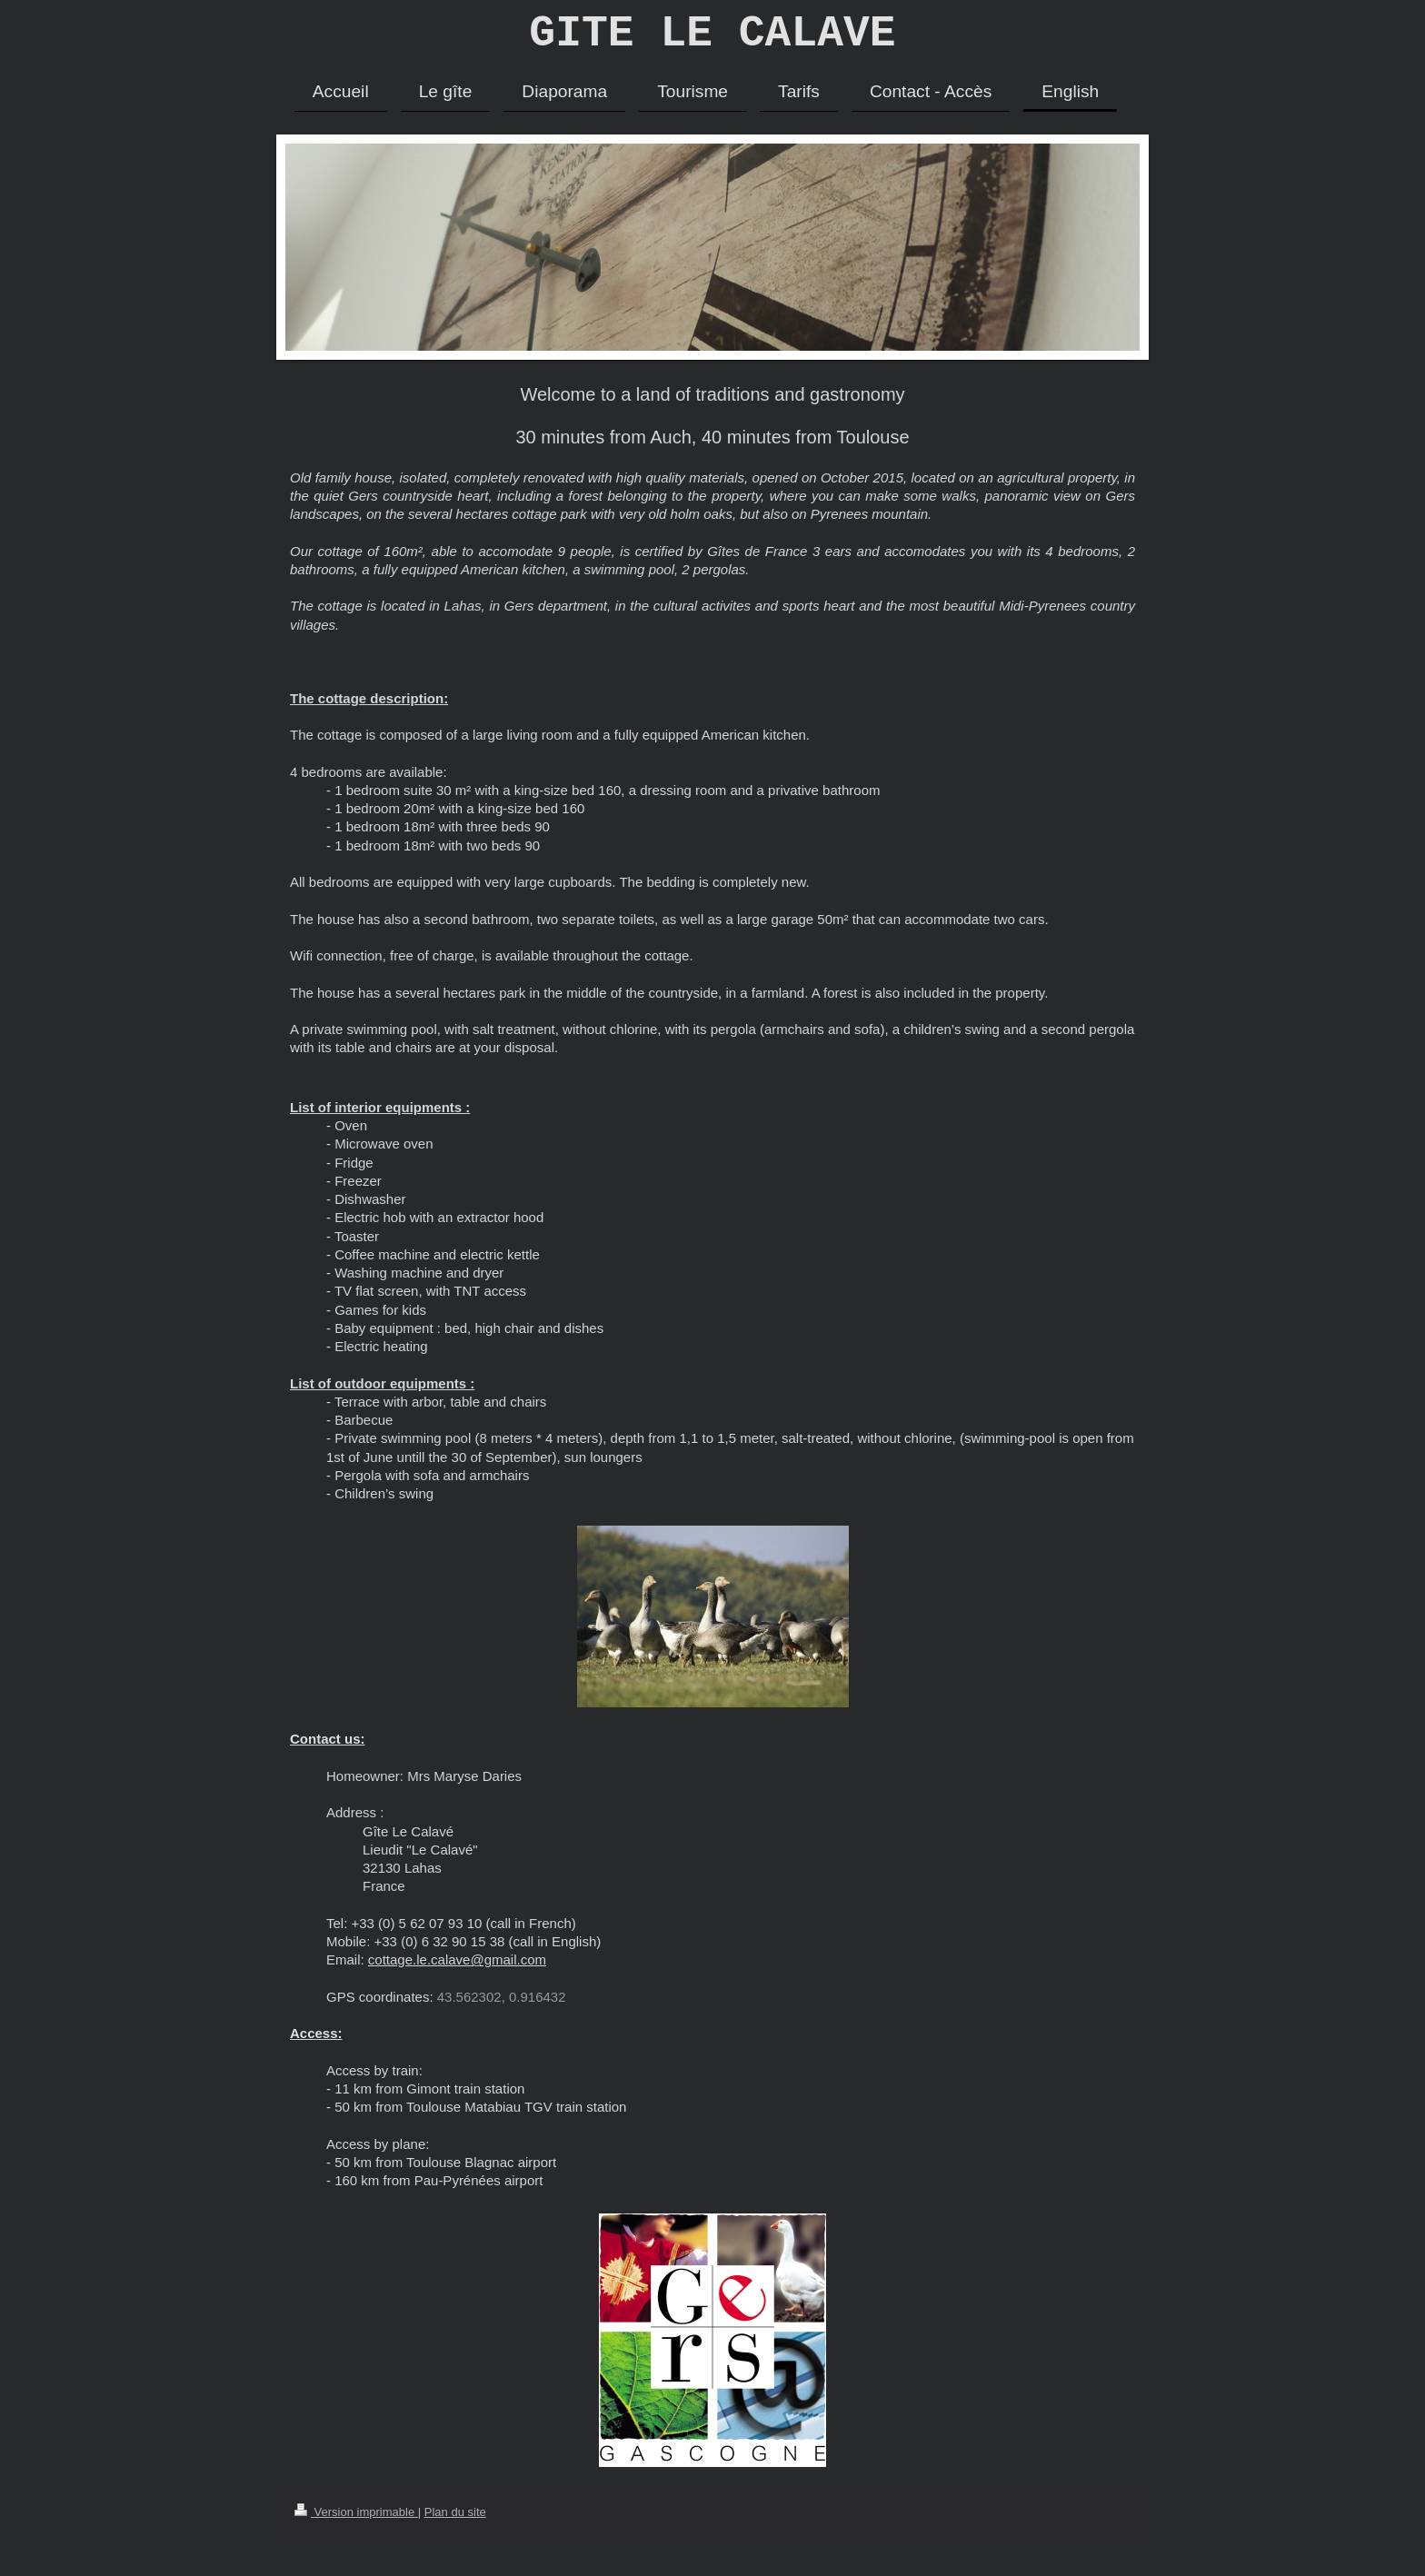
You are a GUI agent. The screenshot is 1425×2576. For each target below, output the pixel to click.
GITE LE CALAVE (712, 38)
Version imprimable (356, 2522)
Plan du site (455, 2522)
